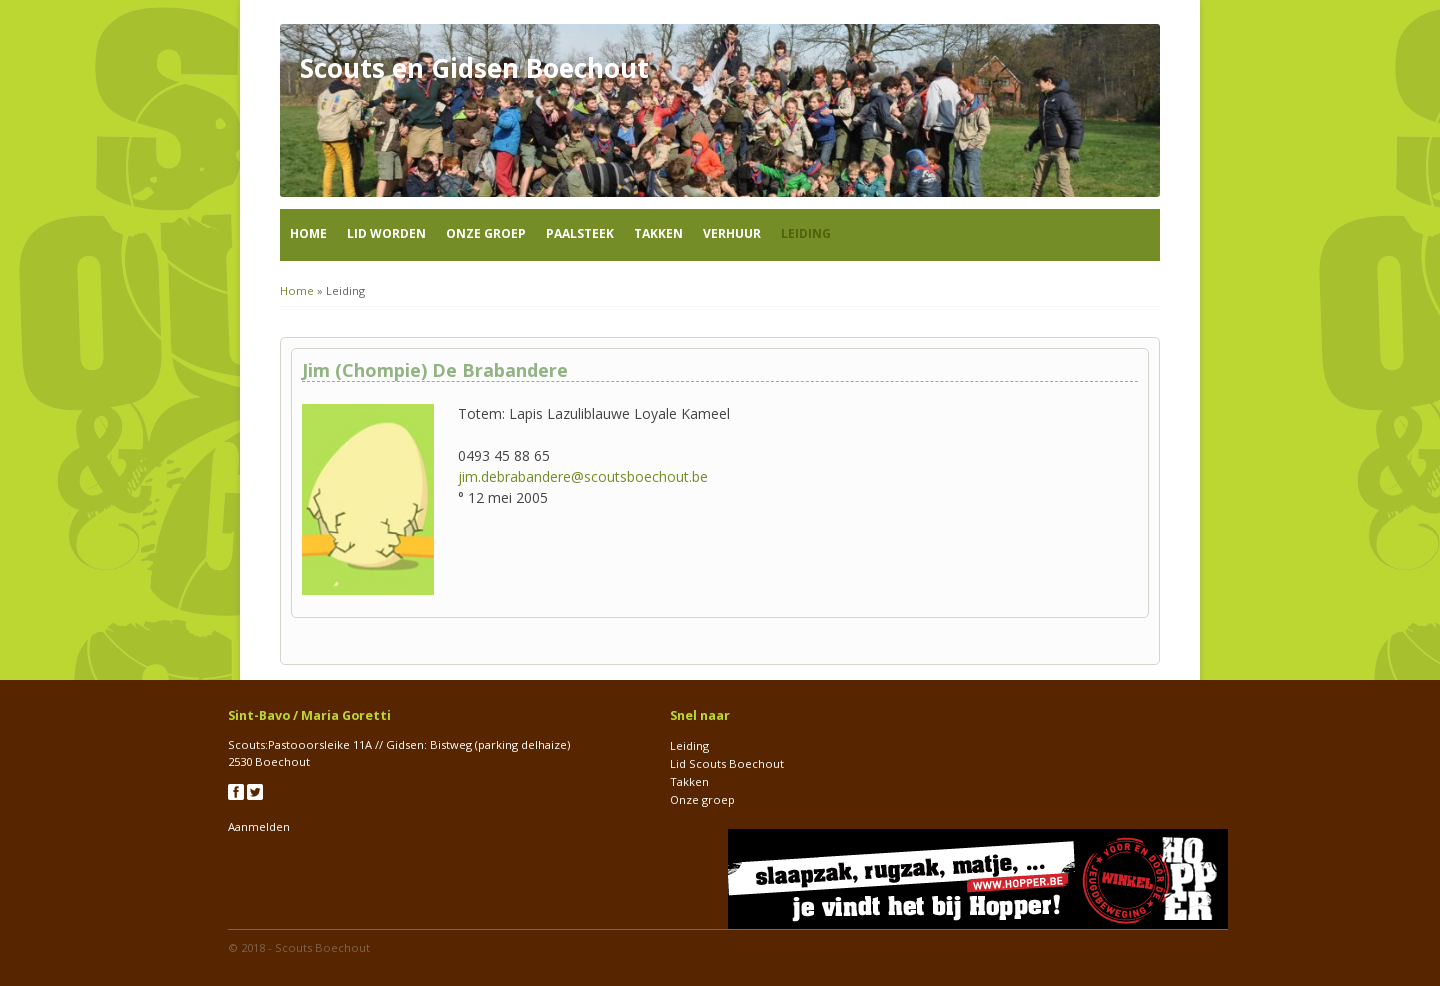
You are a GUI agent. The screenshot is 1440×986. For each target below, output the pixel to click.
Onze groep (486, 233)
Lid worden (386, 233)
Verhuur (732, 233)
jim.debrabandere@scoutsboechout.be (583, 476)
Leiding (806, 233)
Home (308, 233)
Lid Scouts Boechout (727, 763)
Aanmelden (259, 826)
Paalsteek (580, 233)
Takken (658, 233)
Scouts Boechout (322, 947)
